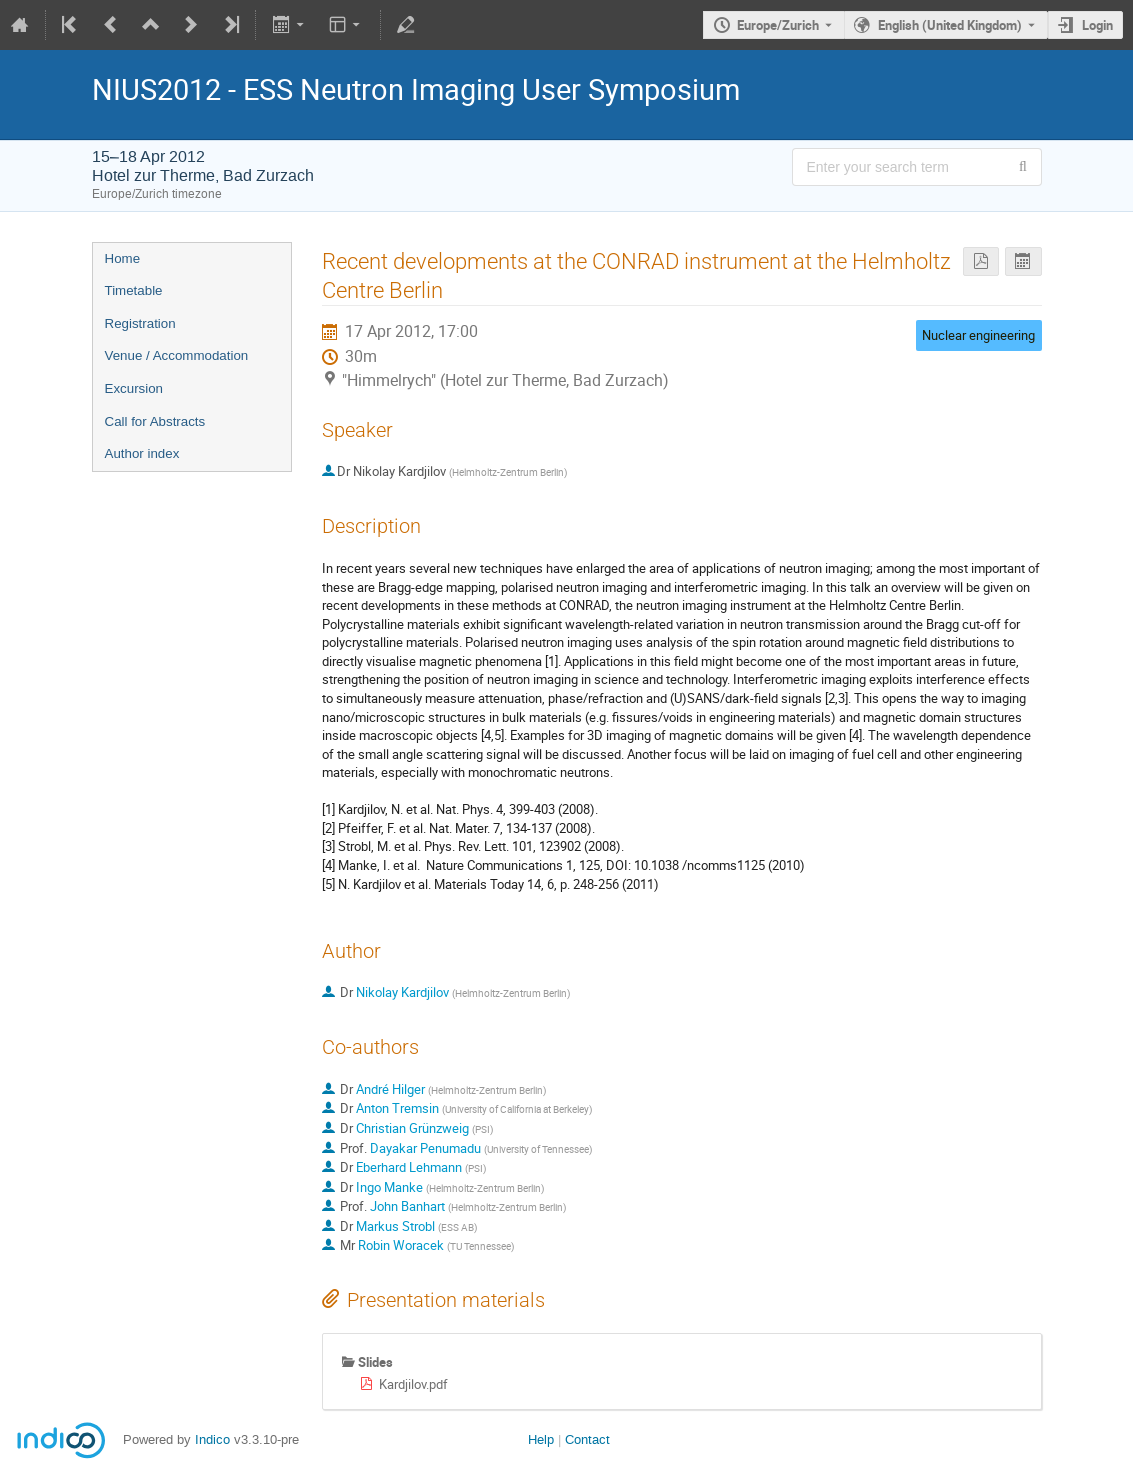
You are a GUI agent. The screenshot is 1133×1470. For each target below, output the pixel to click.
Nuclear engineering (978, 335)
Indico (212, 1439)
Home (123, 258)
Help (541, 1439)
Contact (587, 1439)
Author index (142, 453)
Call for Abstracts (155, 421)
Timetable (134, 290)
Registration (140, 323)
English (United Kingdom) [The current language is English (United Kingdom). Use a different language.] (950, 25)
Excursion (134, 388)
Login (1097, 25)
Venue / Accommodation (177, 355)
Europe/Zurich (778, 25)
